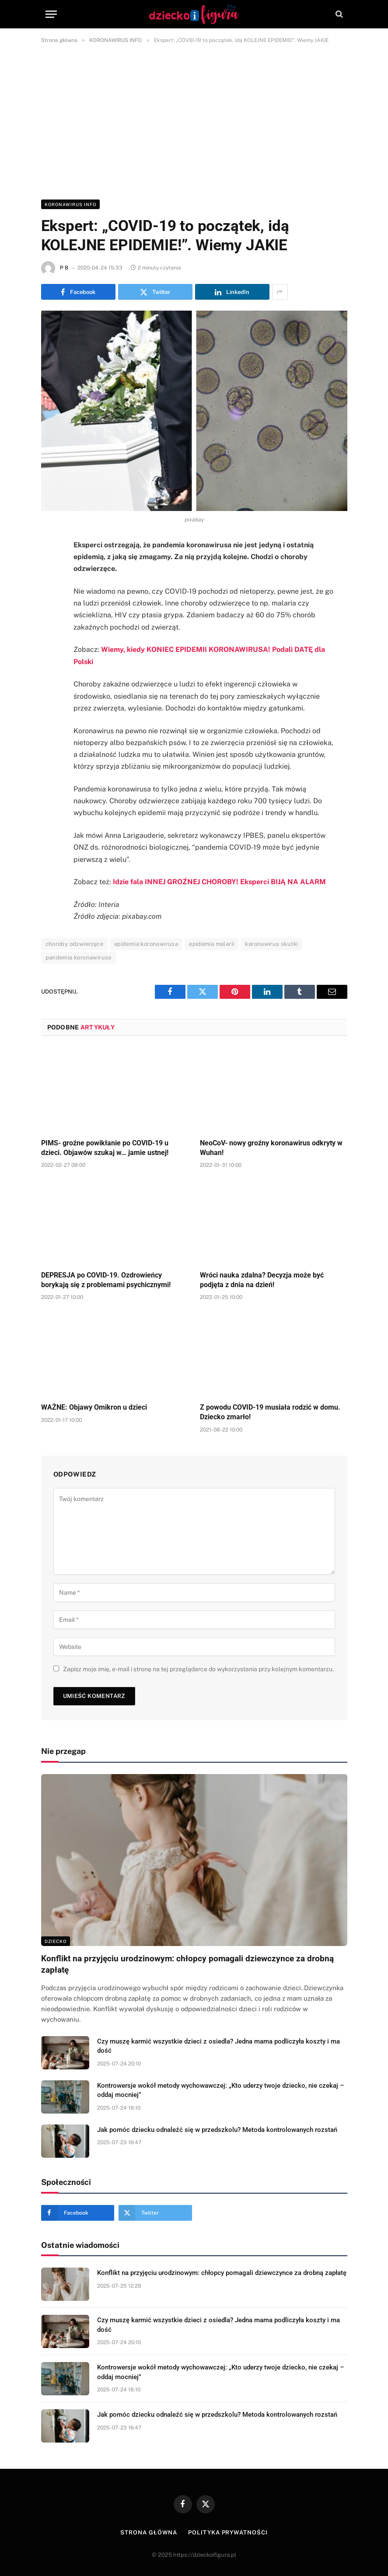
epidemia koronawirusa (146, 944)
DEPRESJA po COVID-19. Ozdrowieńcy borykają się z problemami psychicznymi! (106, 1280)
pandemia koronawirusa (78, 957)
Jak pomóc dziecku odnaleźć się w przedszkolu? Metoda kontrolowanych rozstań (217, 2130)
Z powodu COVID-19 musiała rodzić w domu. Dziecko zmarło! (270, 1412)
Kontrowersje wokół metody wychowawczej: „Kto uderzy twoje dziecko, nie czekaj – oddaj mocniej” (220, 2090)
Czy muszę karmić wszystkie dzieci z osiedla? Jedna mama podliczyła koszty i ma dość (218, 2045)
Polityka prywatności (227, 2532)
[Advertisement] (194, 120)
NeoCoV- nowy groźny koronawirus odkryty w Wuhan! (271, 1148)
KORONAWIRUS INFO (70, 204)
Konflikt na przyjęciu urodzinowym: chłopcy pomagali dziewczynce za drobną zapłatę (187, 1964)
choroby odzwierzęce (74, 944)
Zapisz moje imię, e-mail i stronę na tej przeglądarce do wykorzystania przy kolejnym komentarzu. (198, 1669)
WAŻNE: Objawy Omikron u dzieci (94, 1407)
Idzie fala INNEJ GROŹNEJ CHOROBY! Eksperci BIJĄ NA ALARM (219, 882)
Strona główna (148, 2532)
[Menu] (51, 14)
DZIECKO (55, 1941)
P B (64, 268)
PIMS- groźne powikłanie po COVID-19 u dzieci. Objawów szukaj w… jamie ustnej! (104, 1148)
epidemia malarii (211, 944)
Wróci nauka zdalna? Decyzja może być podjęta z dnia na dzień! (262, 1280)
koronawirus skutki (271, 944)
